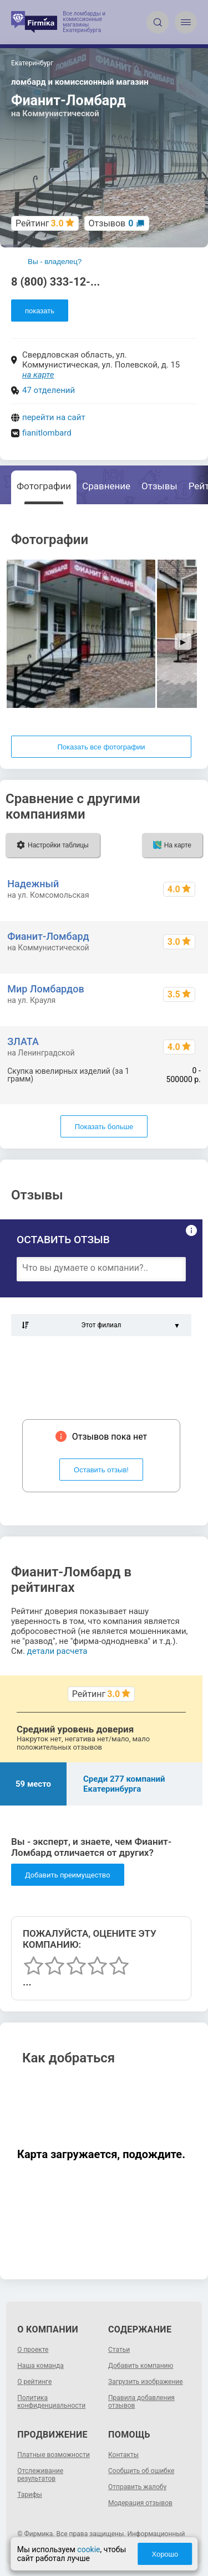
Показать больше (104, 1127)
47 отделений (48, 390)
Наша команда (40, 2366)
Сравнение (106, 486)
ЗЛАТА (23, 1041)
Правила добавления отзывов (141, 2401)
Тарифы (29, 2495)
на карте (38, 375)
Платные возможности (53, 2455)
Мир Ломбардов (45, 989)
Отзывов (111, 223)
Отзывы (159, 486)
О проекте (32, 2349)
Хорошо (164, 2554)
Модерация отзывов (140, 2503)
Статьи (119, 2349)
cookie (88, 2549)
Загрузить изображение (145, 2382)
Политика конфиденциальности (51, 2401)
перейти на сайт (53, 417)
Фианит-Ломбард (48, 936)
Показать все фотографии (101, 747)
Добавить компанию (140, 2366)
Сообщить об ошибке (141, 2471)
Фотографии (44, 486)
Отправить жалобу (137, 2487)
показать (39, 311)
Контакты (123, 2455)
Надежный (33, 883)
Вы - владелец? (55, 261)
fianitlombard (47, 433)
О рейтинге (34, 2382)
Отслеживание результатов (40, 2474)
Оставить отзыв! (101, 1470)
